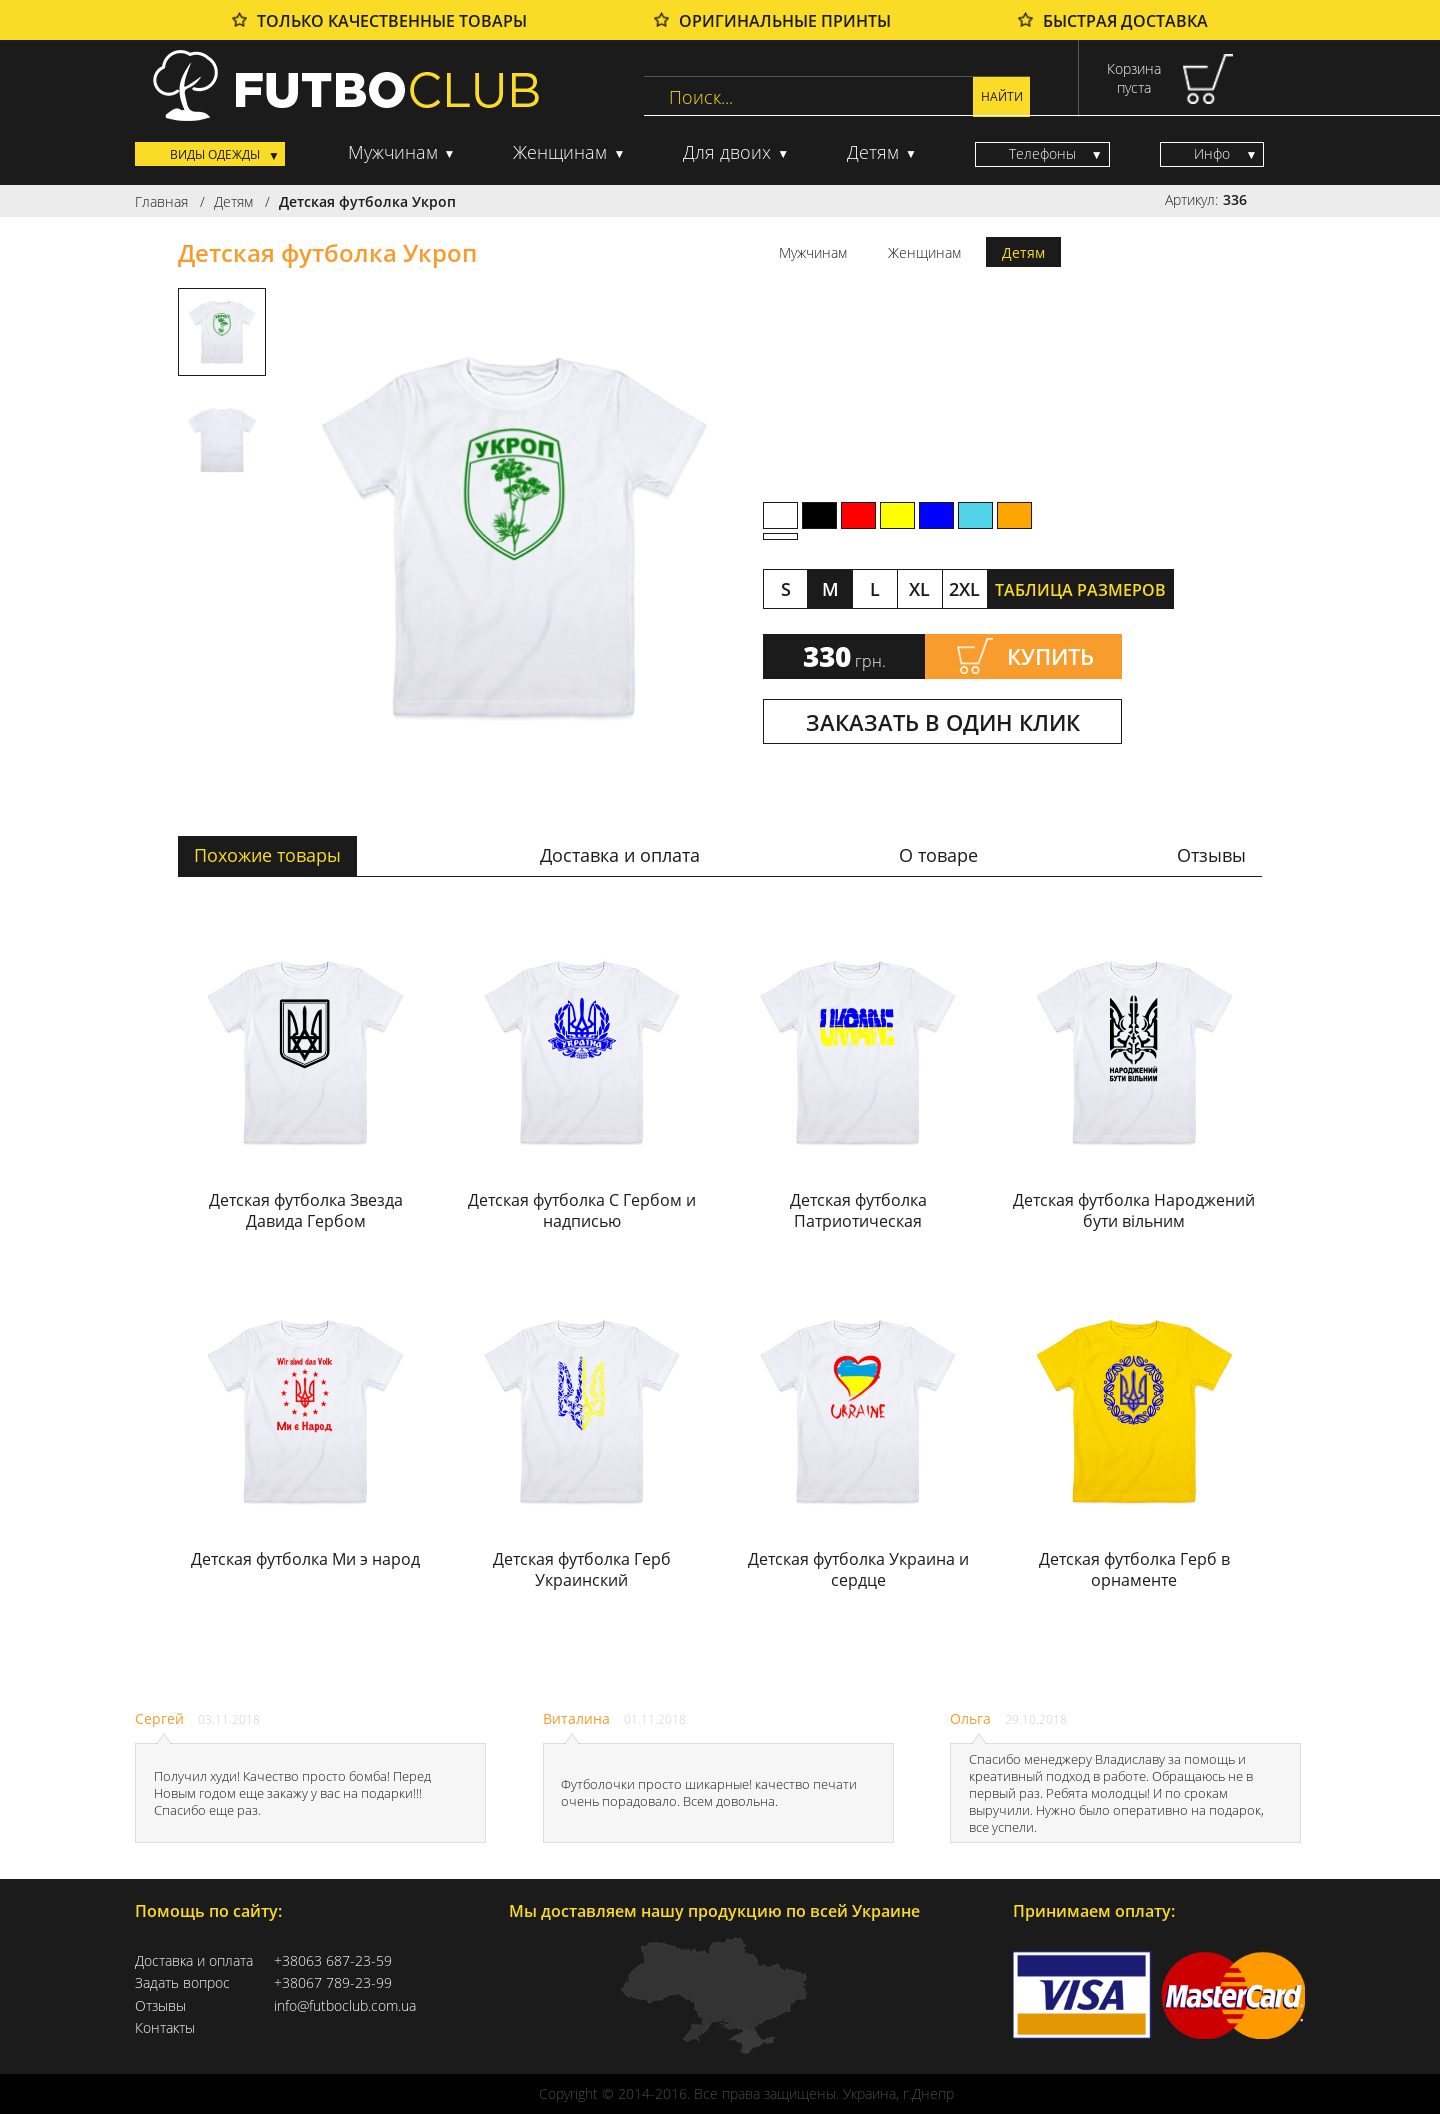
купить (1050, 656)
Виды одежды (215, 154)
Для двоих (727, 152)
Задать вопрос (182, 1983)
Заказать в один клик (943, 722)
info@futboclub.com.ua (341, 2006)
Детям (873, 152)
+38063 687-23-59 (333, 1961)
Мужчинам (393, 152)
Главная (161, 201)
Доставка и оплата (194, 1961)
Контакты (165, 2028)
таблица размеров (1080, 590)
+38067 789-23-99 (333, 1983)
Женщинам (560, 152)
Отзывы (160, 2006)
